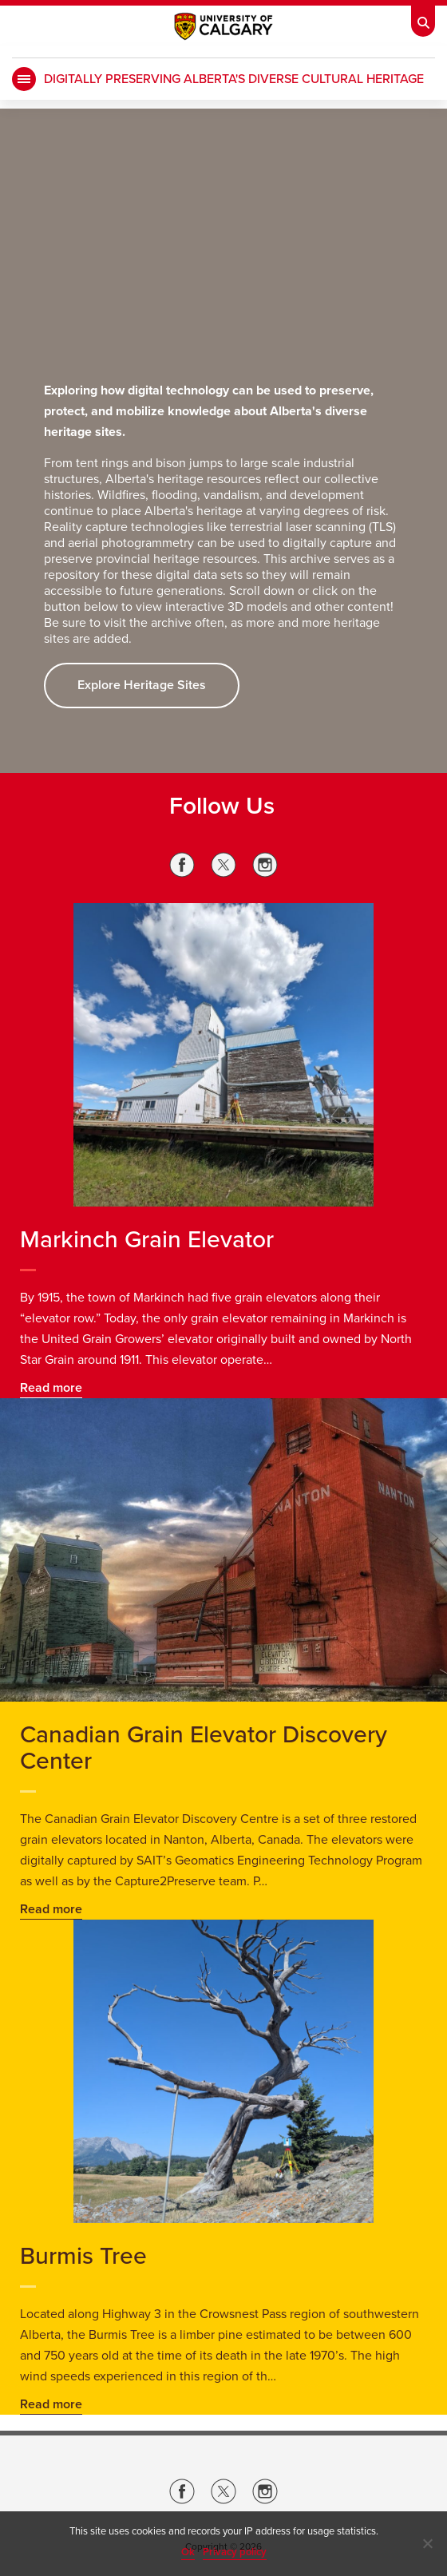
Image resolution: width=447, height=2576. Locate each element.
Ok (188, 2552)
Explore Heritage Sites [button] (141, 685)
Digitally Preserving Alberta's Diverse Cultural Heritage (234, 79)
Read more (51, 1388)
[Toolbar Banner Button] (423, 18)
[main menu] (24, 79)
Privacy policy (235, 2552)
